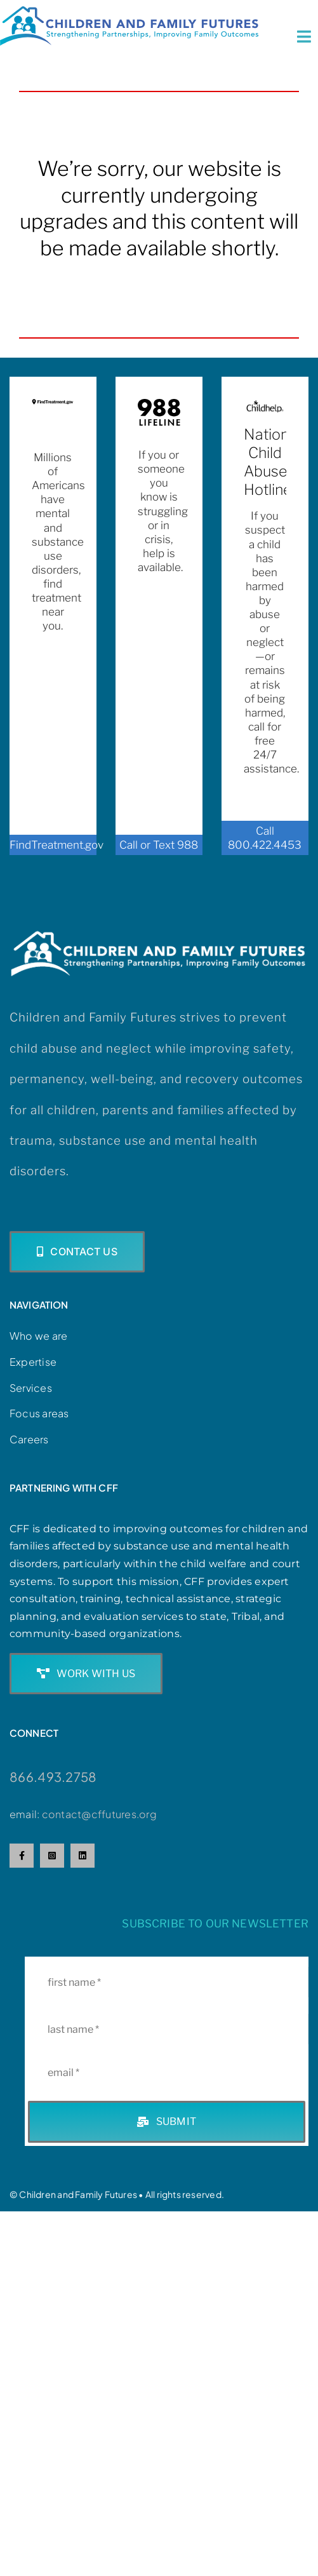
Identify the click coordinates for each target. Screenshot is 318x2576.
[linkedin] (82, 1856)
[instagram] (52, 1856)
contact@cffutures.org (99, 1814)
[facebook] (22, 1856)
